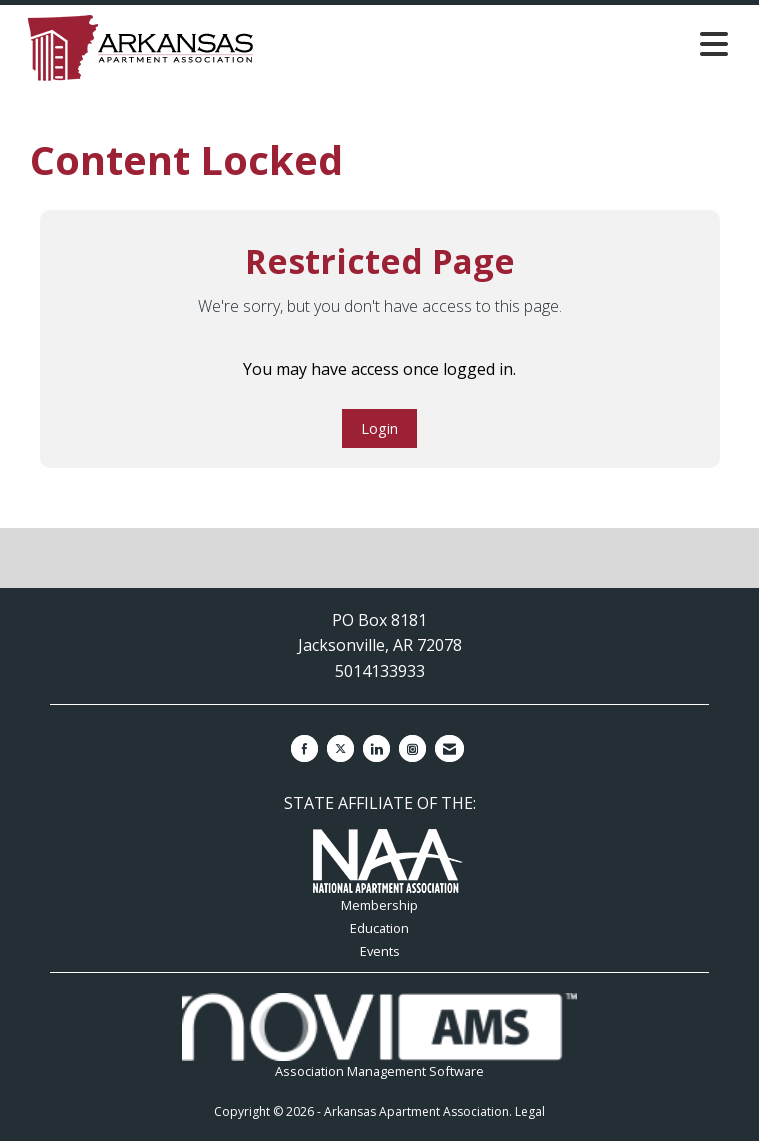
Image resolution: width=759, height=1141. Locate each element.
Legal (530, 1111)
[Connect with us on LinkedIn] (376, 748)
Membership (379, 905)
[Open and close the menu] (521, 43)
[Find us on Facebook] (304, 748)
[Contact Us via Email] (449, 748)
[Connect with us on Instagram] (412, 748)
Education (379, 928)
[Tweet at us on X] (340, 748)
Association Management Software (379, 1036)
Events (380, 951)
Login (379, 428)
